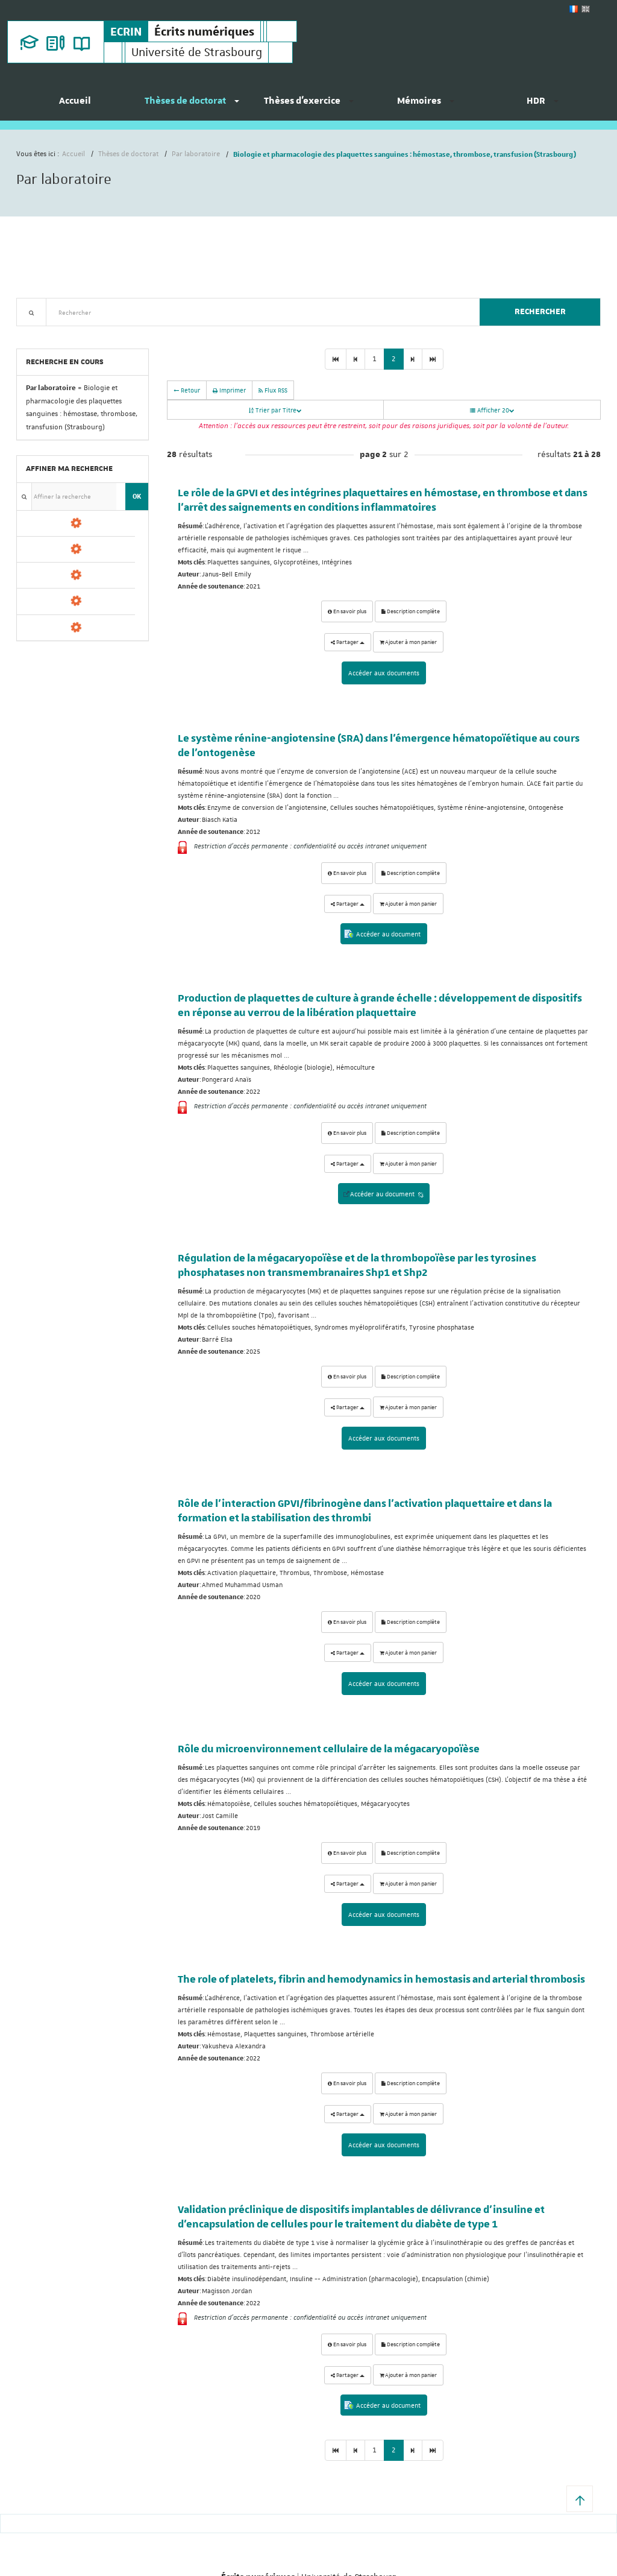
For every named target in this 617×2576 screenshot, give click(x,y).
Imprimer (229, 389)
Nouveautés (100, 333)
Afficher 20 (492, 409)
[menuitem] (74, 105)
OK (137, 496)
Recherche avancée (47, 333)
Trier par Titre (275, 409)
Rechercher (540, 311)
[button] (579, 2499)
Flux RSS (272, 389)
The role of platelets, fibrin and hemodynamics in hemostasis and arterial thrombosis (381, 1978)
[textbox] (258, 312)
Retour (187, 389)
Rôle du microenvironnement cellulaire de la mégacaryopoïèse (329, 1748)
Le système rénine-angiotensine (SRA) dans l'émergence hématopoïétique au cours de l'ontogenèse (379, 746)
